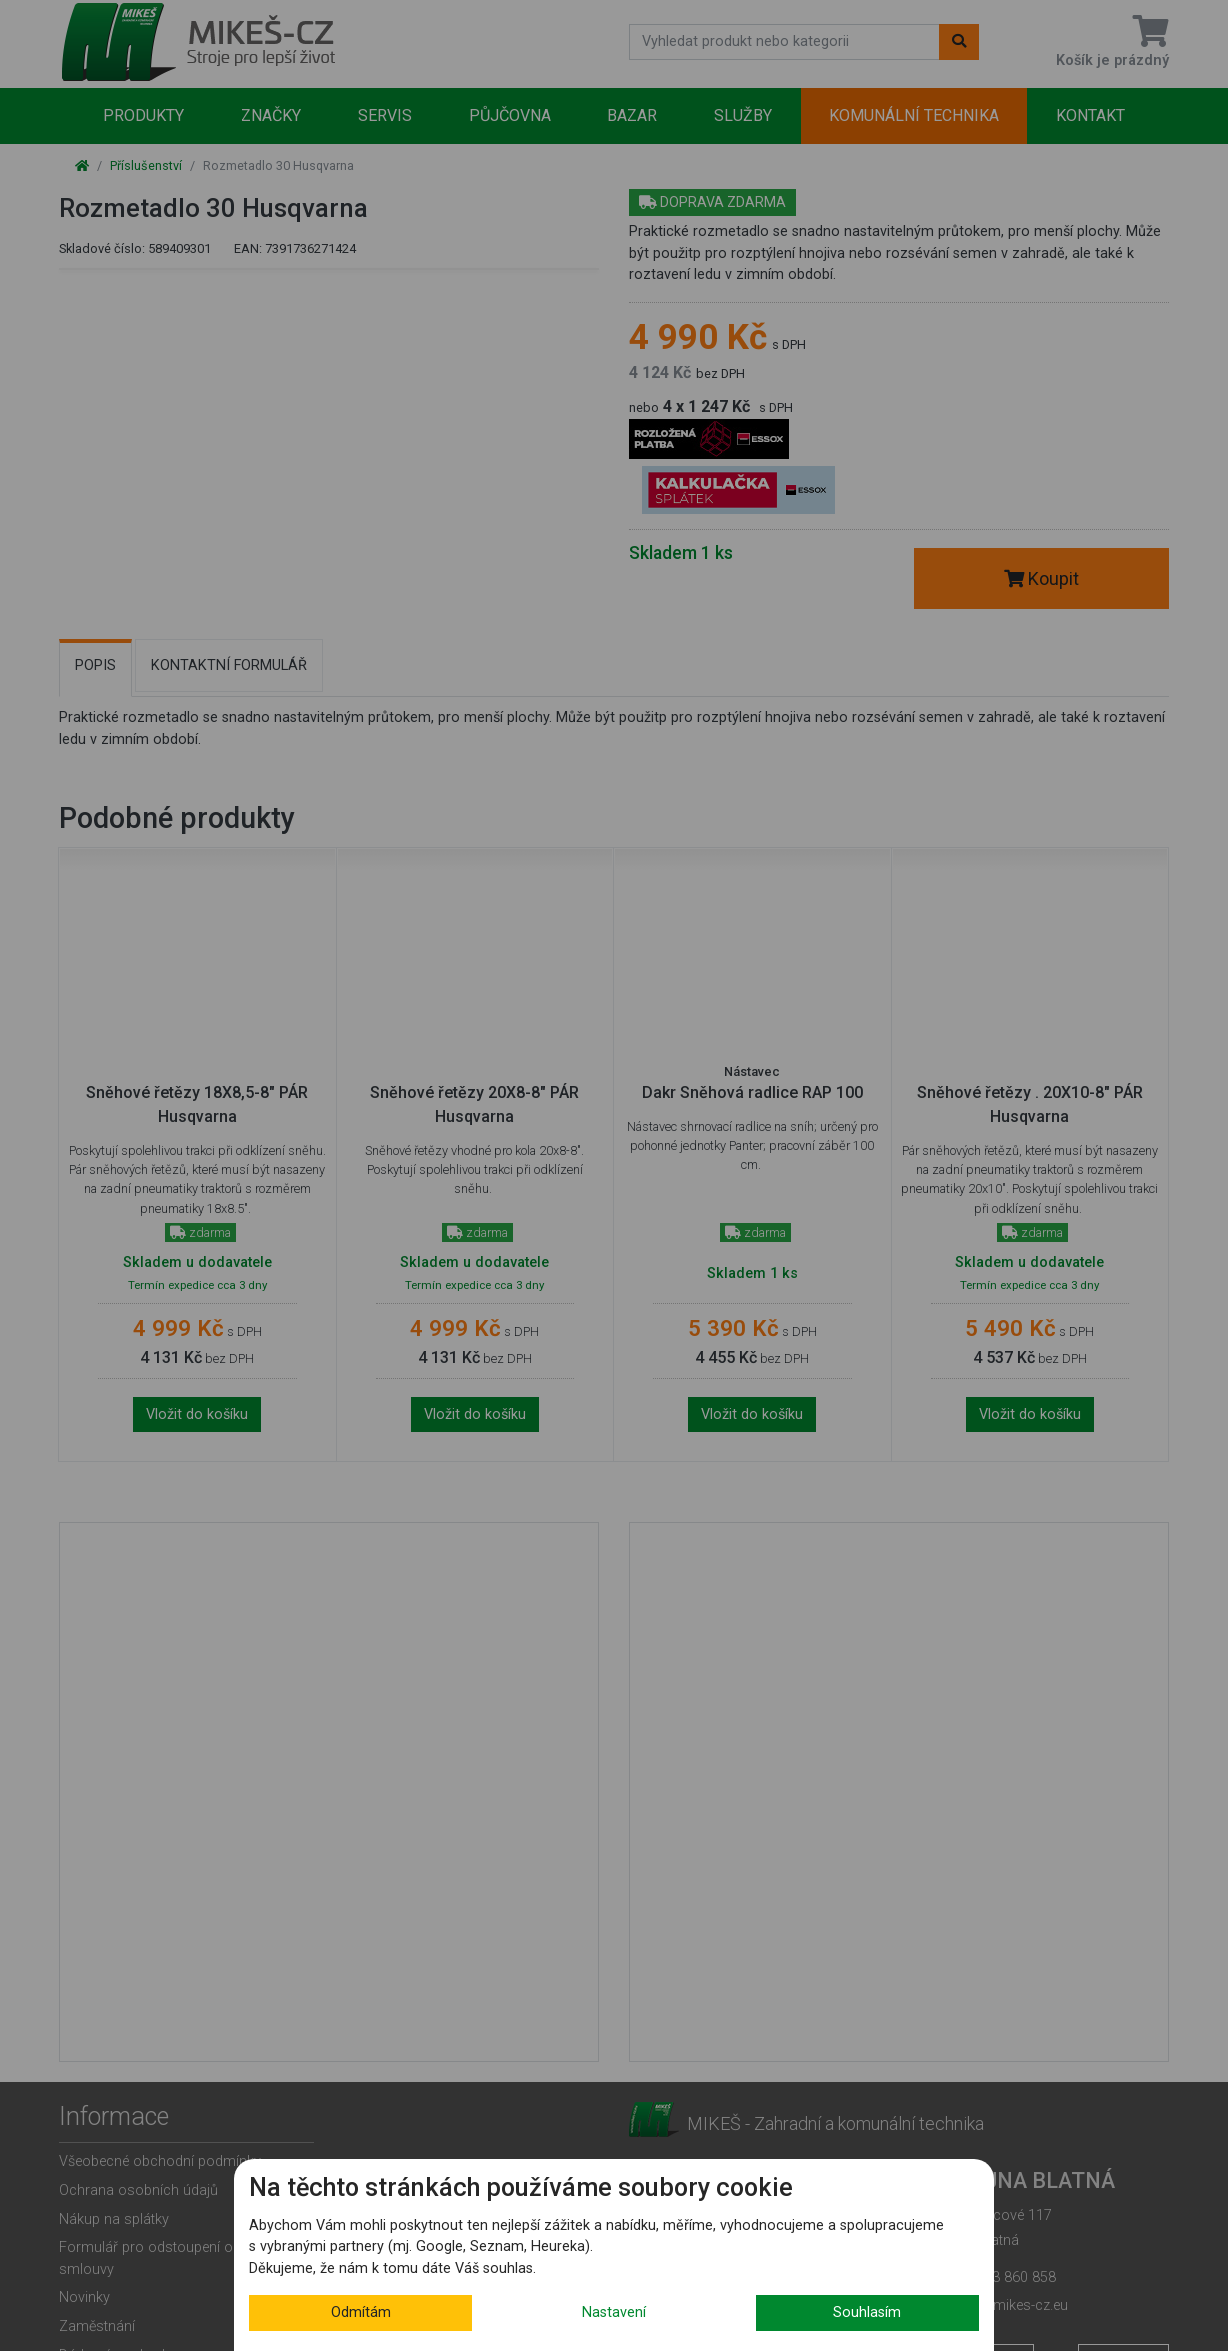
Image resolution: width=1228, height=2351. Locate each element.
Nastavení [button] (614, 2312)
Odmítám (361, 2312)
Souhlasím (867, 2312)
